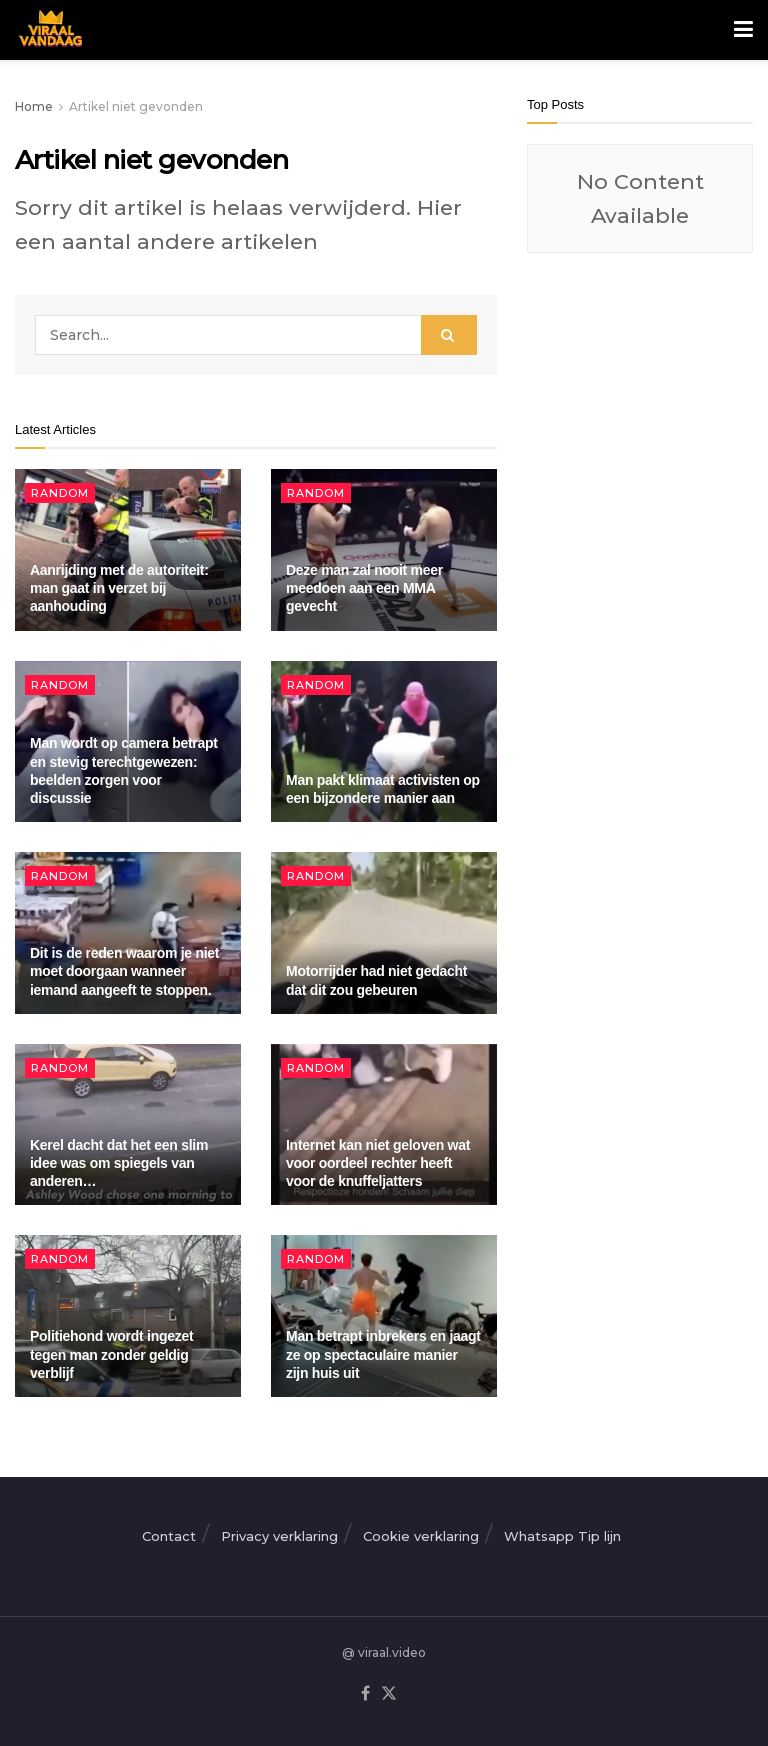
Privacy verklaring (279, 1536)
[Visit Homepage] (48, 30)
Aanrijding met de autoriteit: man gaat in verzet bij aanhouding (119, 588)
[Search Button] (449, 335)
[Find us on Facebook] (365, 1694)
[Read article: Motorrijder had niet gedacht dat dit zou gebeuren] (384, 933)
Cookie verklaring (421, 1536)
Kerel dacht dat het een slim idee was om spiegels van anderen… (119, 1163)
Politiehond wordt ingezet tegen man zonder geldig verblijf (111, 1354)
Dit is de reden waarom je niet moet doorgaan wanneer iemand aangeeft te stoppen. (124, 971)
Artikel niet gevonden (136, 106)
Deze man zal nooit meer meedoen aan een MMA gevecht (364, 588)
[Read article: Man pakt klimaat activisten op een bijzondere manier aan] (384, 742)
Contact (169, 1536)
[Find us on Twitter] (389, 1694)
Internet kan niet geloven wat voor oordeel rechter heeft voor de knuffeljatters (378, 1163)
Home (34, 106)
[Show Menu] (743, 30)
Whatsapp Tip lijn (562, 1536)
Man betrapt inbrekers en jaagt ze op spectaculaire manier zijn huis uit (383, 1354)
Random (60, 493)
